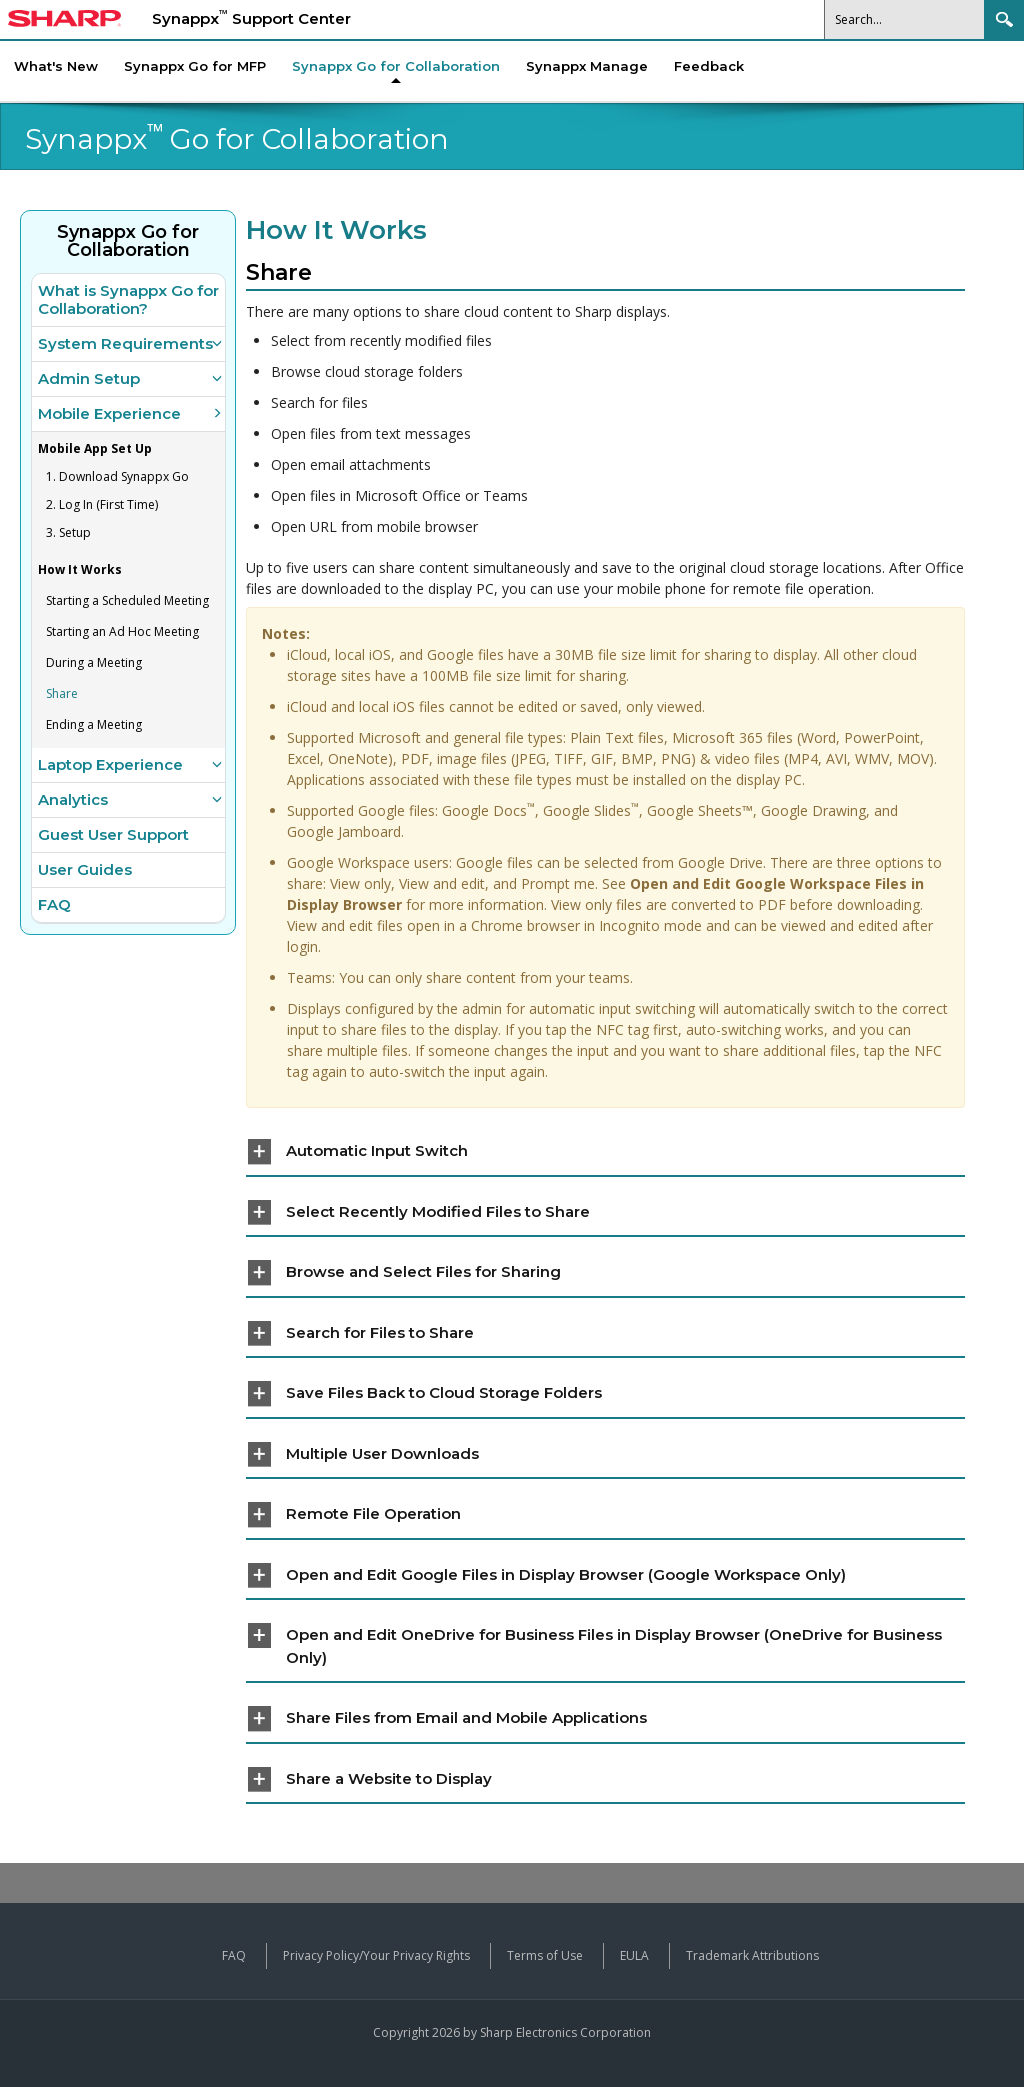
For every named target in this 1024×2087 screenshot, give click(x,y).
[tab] (605, 1152)
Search (1004, 19)
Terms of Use (545, 1955)
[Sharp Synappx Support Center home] (64, 21)
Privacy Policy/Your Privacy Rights (376, 1955)
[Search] (905, 19)
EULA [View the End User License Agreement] (634, 1955)
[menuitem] (396, 66)
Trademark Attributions (752, 1955)
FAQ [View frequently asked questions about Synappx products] (234, 1955)
